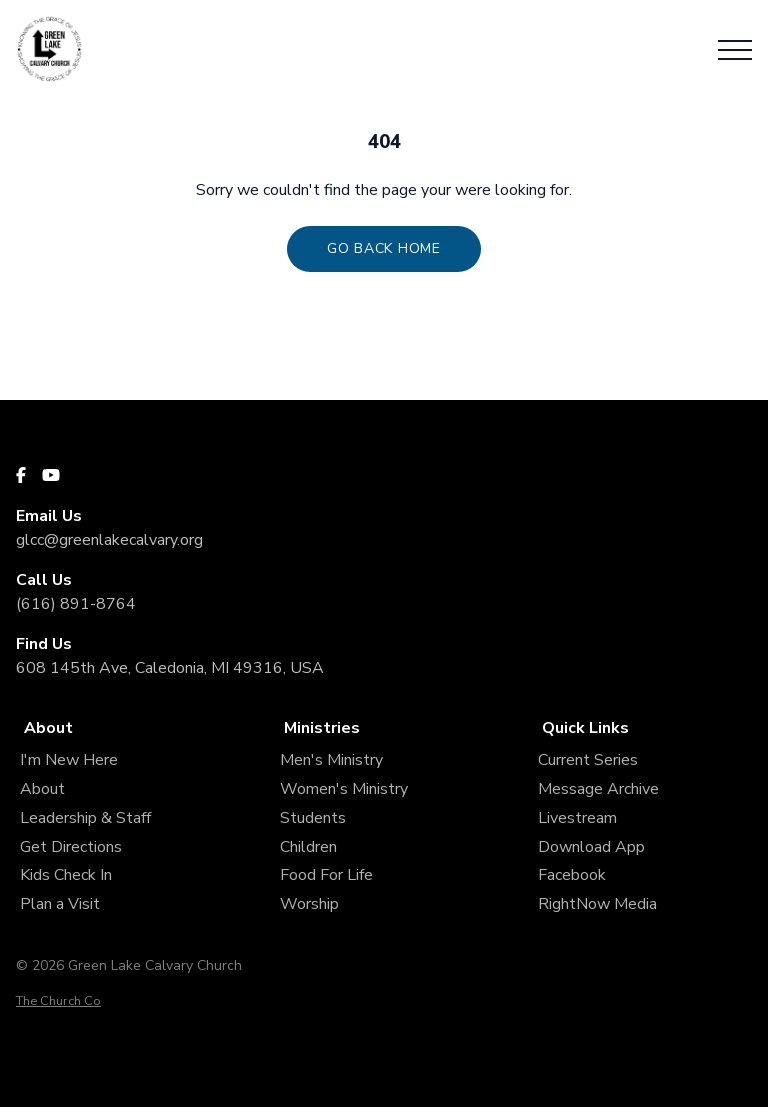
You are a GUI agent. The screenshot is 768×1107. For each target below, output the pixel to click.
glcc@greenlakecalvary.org (109, 540)
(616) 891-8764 (76, 604)
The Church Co (58, 1001)
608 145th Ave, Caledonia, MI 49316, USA (170, 668)
